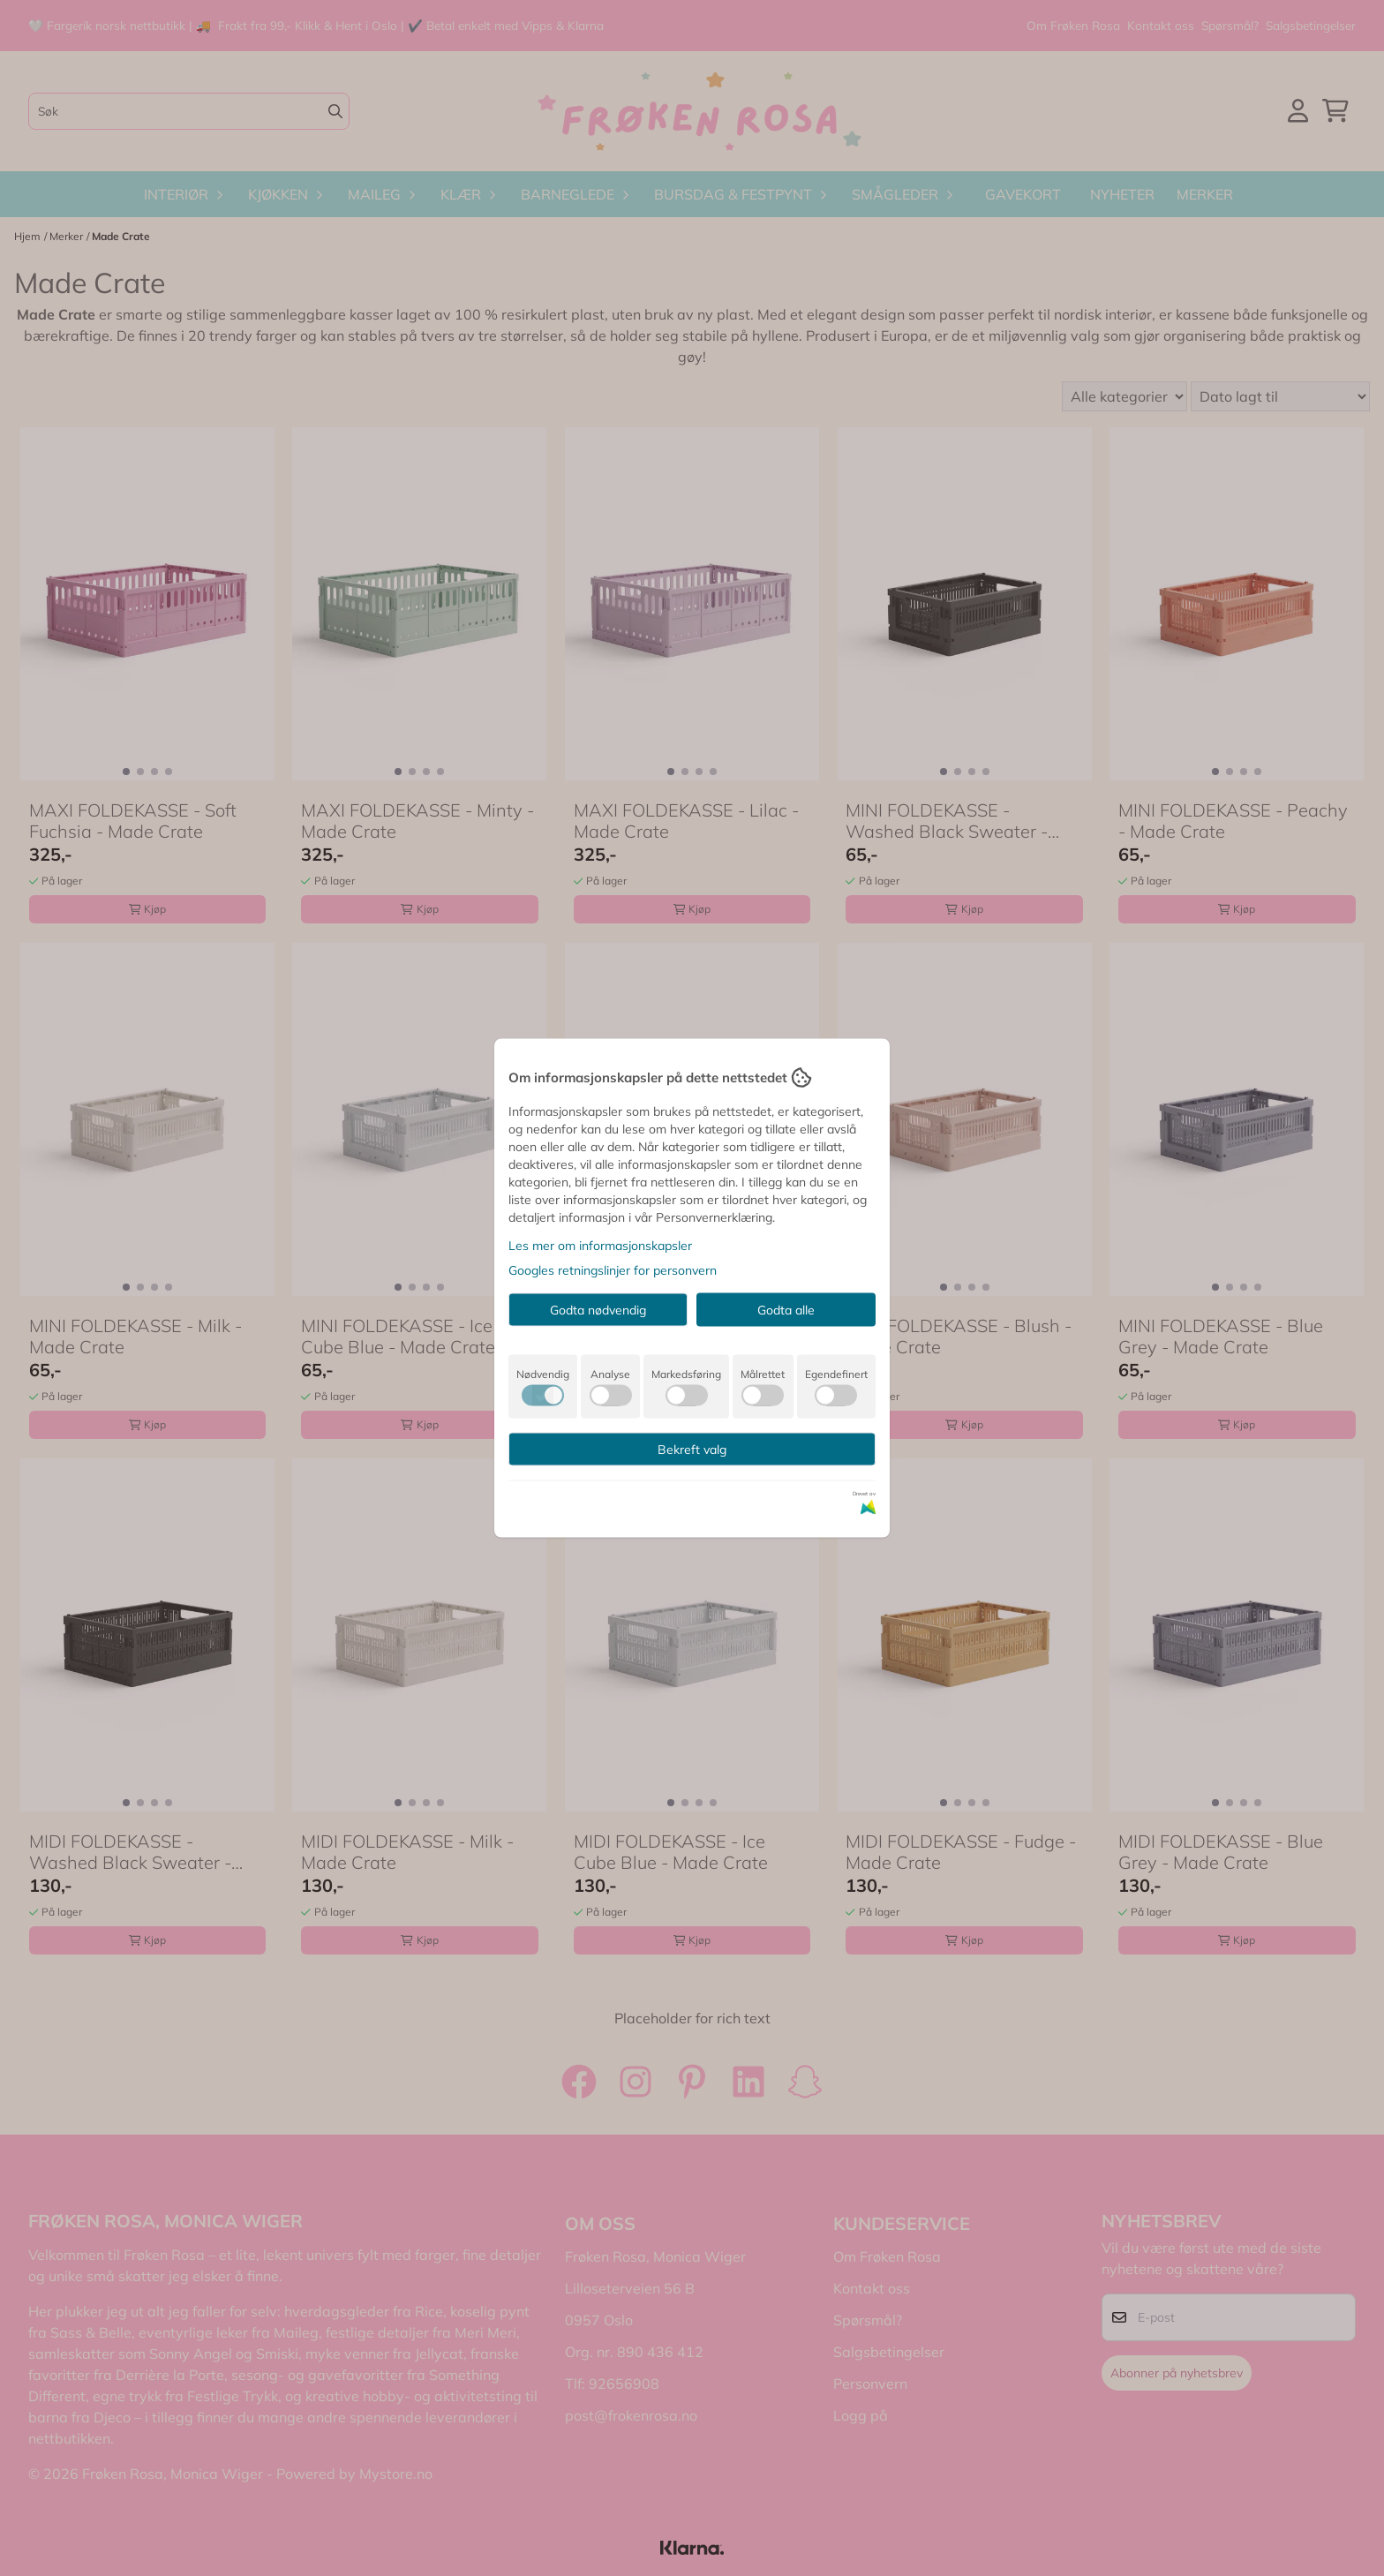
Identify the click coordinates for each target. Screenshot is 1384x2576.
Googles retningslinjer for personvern (612, 1270)
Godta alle (786, 1310)
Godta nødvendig (598, 1310)
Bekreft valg (692, 1449)
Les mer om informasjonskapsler (600, 1246)
